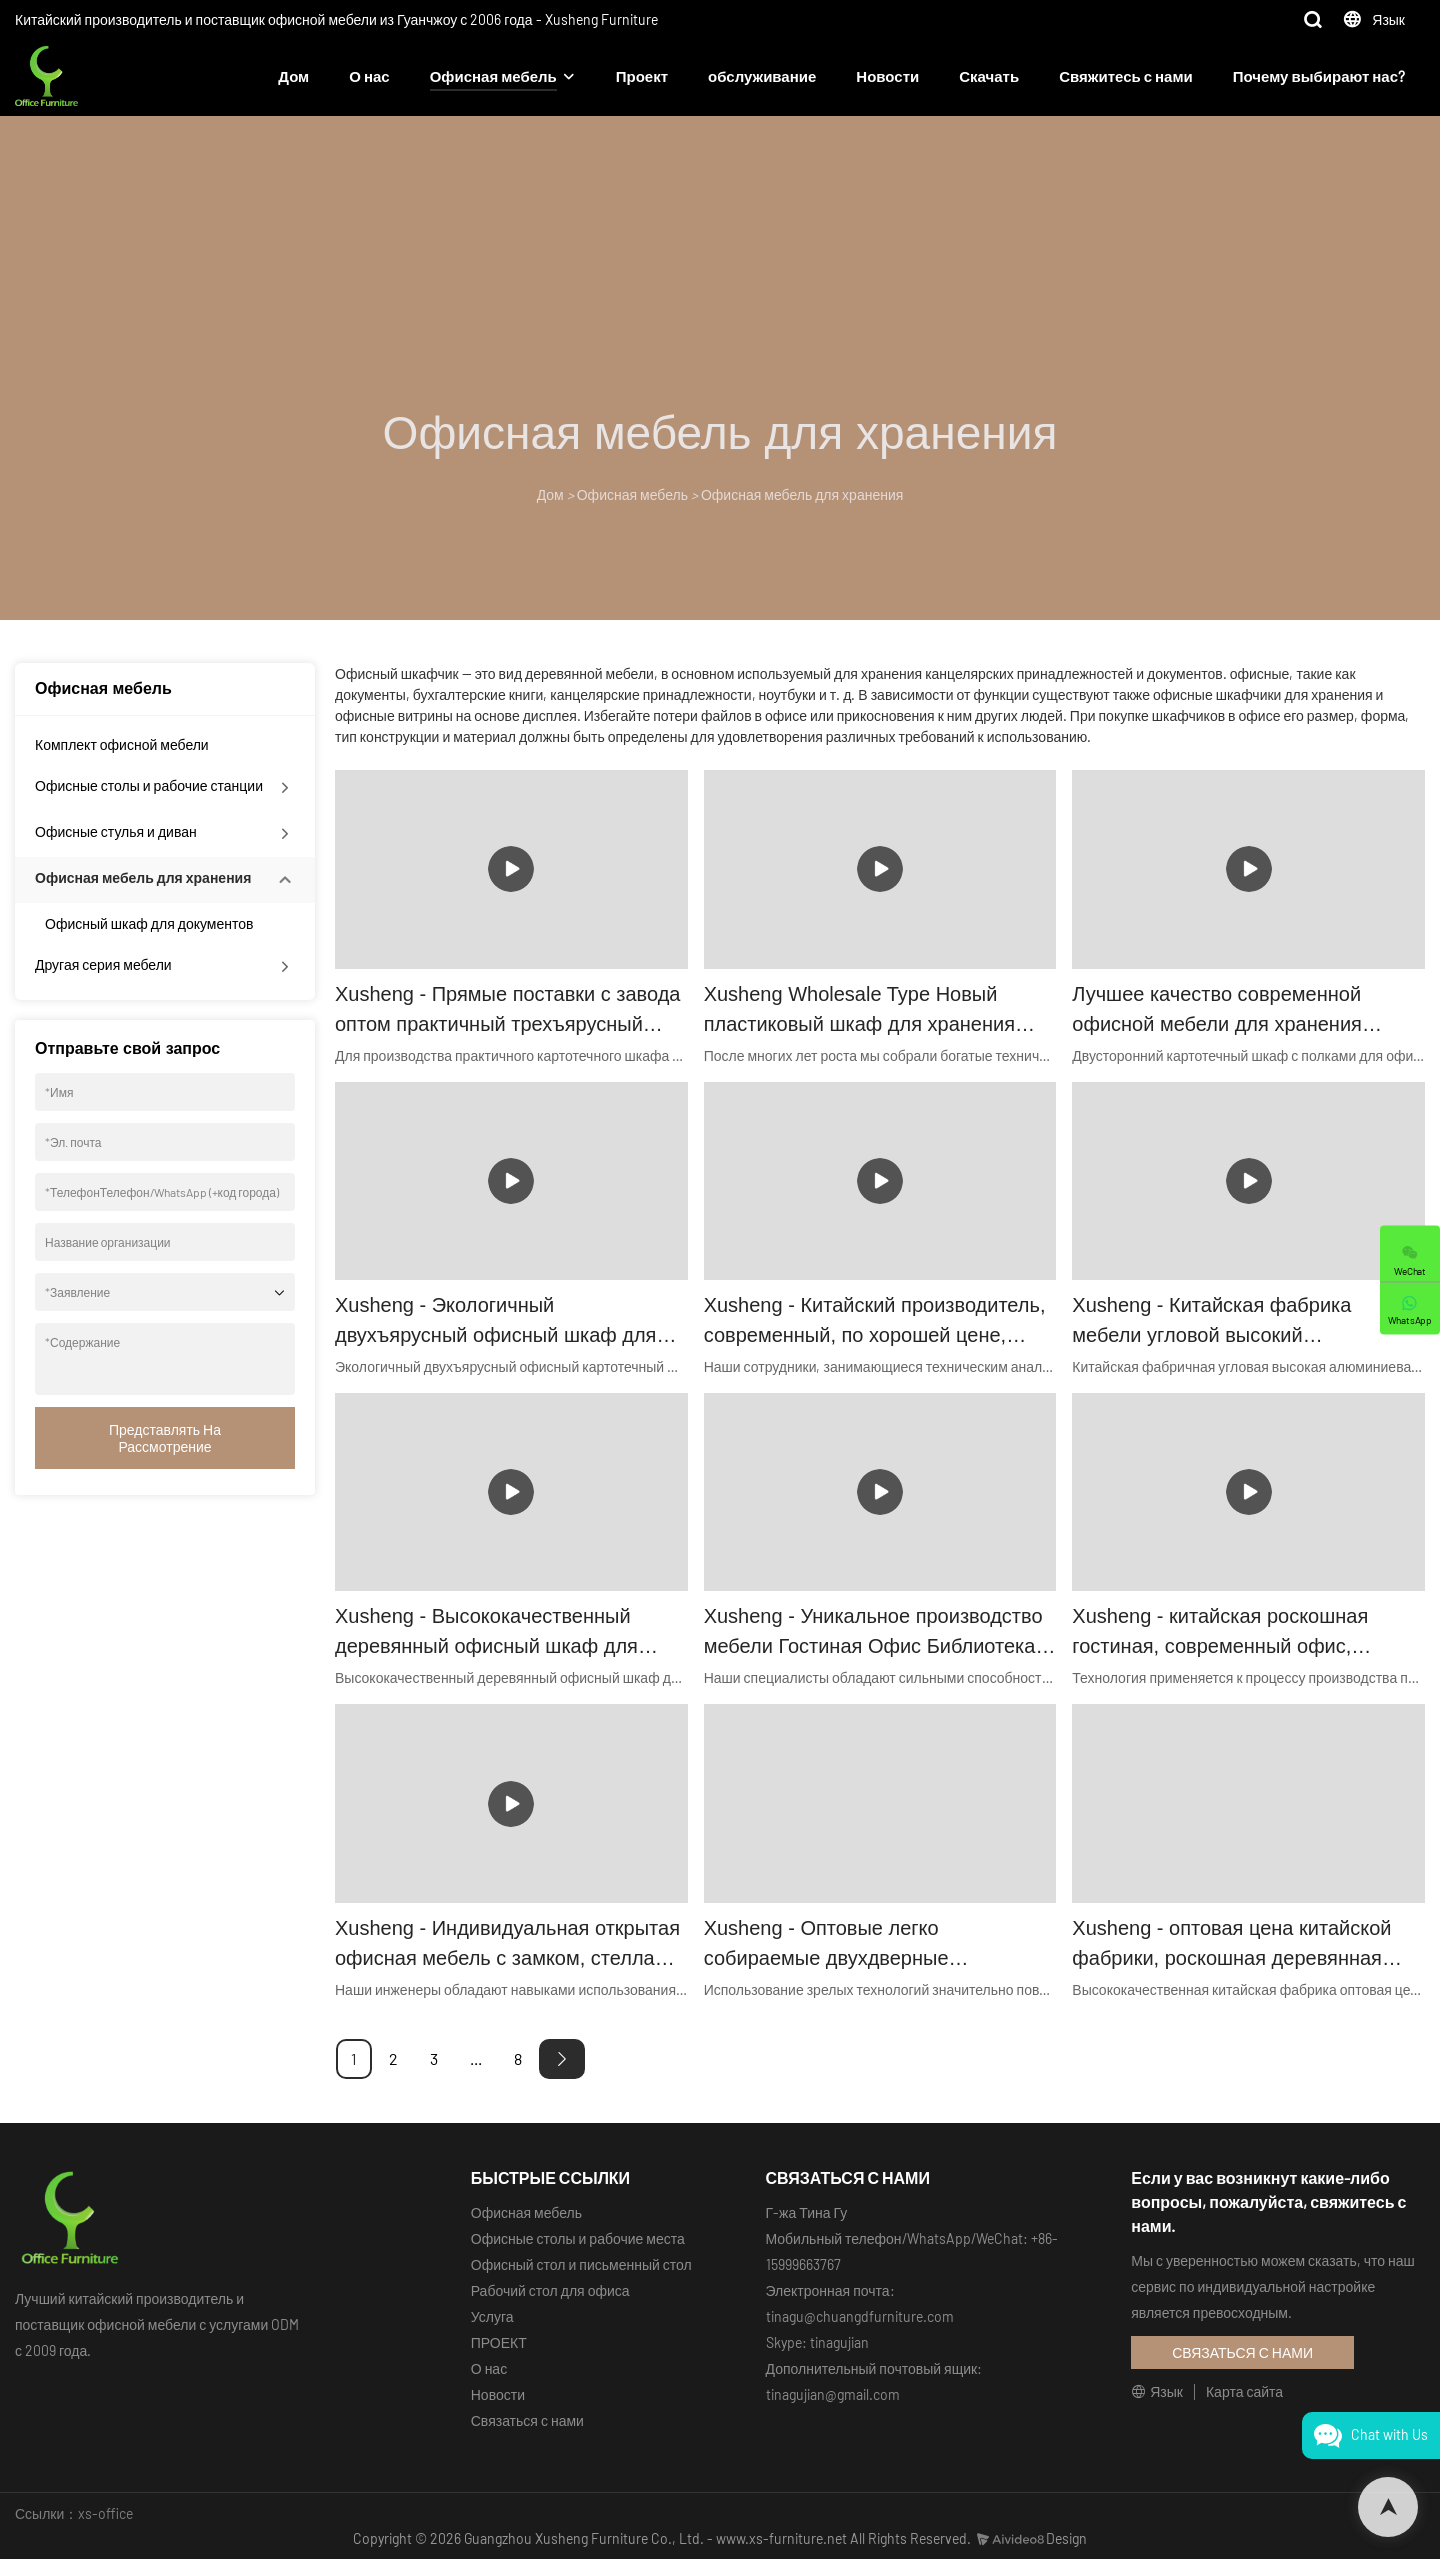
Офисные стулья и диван (116, 831)
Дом (293, 76)
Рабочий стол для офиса (550, 2290)
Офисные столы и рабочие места (578, 2238)
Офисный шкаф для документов (149, 923)
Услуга (492, 2316)
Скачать (989, 76)
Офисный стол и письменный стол (581, 2264)
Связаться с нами (527, 2420)
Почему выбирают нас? (1319, 76)
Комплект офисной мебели (122, 744)
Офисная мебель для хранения (802, 494)
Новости (887, 76)
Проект (642, 76)
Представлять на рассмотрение (165, 1438)
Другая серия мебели (103, 964)
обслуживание (762, 76)
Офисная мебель (493, 76)
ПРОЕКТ (499, 2342)
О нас (369, 76)
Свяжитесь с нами (1126, 76)
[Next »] (562, 2059)
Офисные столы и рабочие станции (149, 785)
